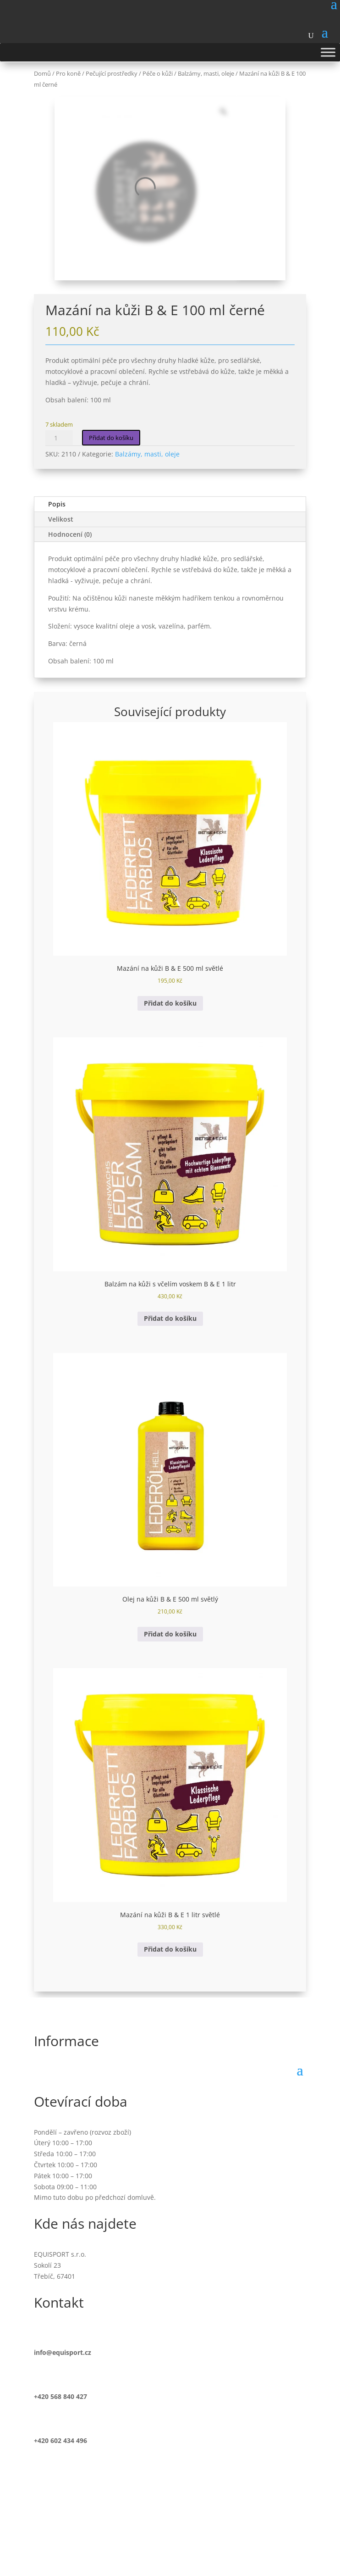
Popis (57, 504)
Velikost (60, 519)
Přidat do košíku (111, 438)
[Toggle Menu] (328, 52)
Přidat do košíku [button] (170, 1003)
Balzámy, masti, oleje (147, 454)
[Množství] (59, 437)
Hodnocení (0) (70, 534)
